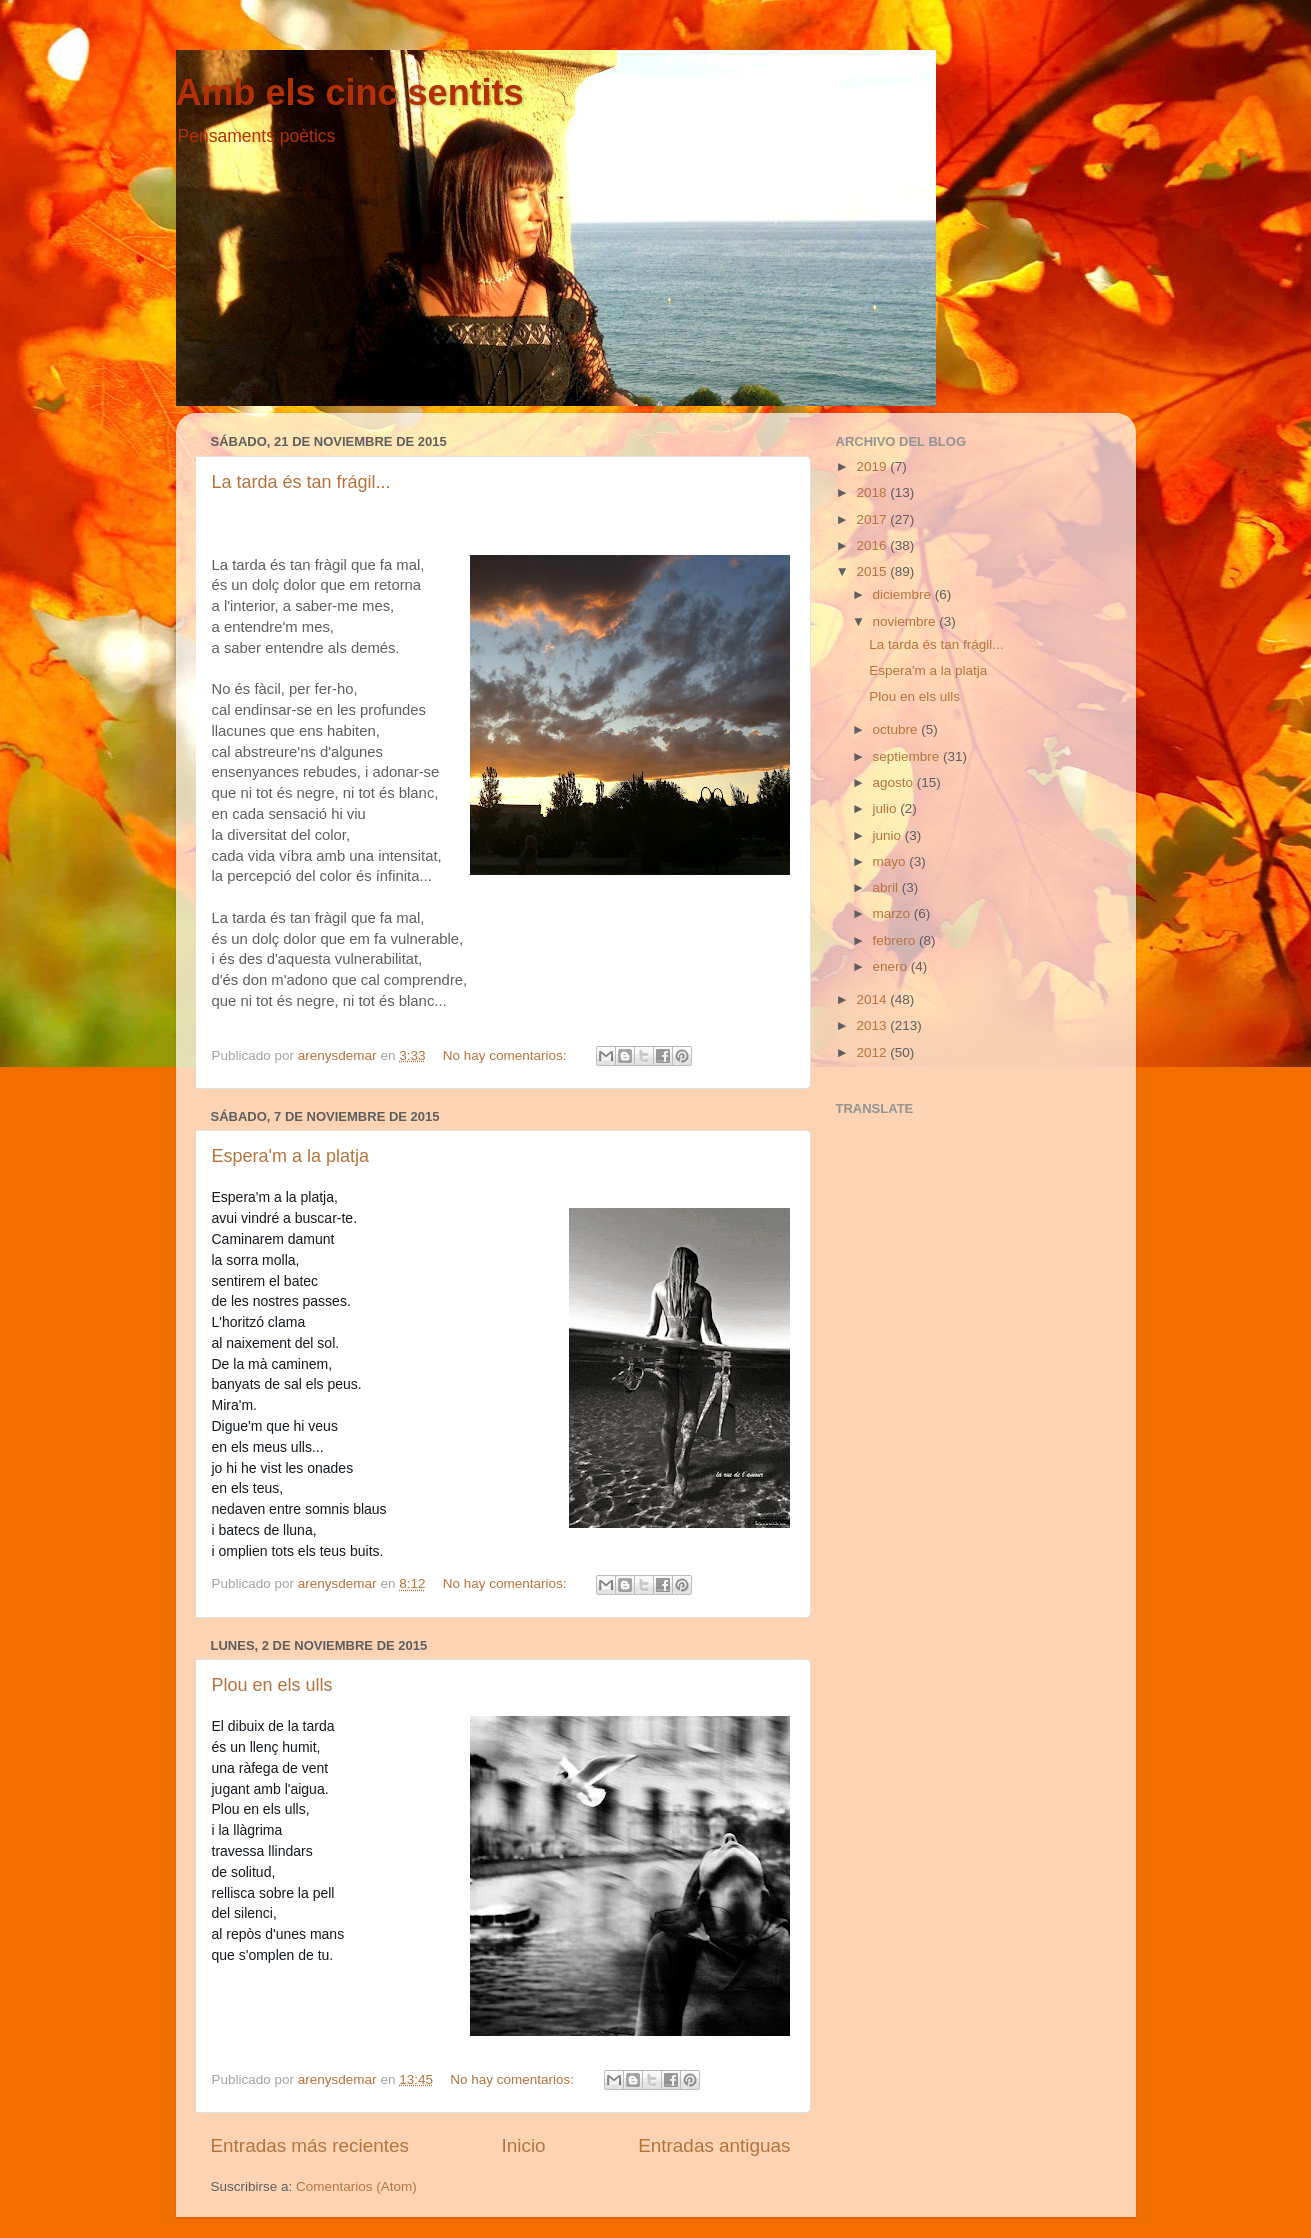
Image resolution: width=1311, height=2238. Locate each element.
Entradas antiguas (714, 2145)
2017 (873, 519)
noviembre (906, 621)
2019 (873, 466)
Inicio (524, 2145)
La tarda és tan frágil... (301, 482)
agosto (895, 782)
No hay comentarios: (507, 1055)
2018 (873, 492)
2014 (873, 999)
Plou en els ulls (272, 1685)
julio (887, 808)
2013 (873, 1025)
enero (892, 966)
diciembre (904, 594)
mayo (891, 861)
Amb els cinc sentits (350, 92)
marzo (893, 913)
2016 (873, 545)
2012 (873, 1052)
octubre (897, 729)
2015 (873, 571)
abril (887, 887)
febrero (896, 940)
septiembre (908, 756)
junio (889, 835)
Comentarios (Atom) (356, 2186)
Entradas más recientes (310, 2145)
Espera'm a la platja (291, 1156)
